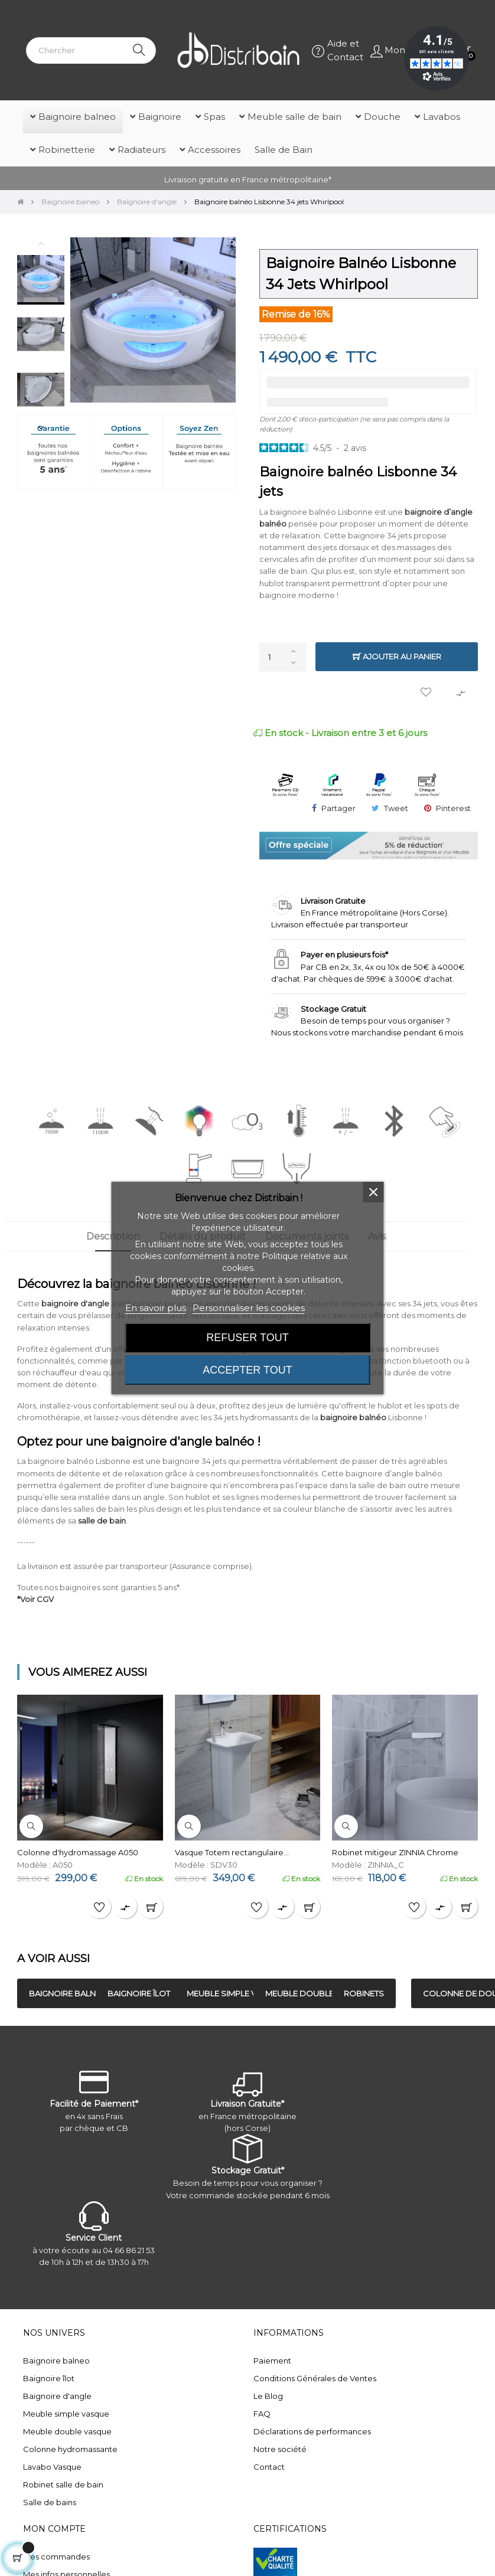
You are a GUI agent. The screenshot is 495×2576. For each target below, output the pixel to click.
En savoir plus (155, 1307)
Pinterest (453, 808)
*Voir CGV (35, 1599)
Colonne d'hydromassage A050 (77, 1852)
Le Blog (268, 2396)
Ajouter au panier (397, 657)
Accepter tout (247, 1370)
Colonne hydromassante (70, 2449)
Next (40, 427)
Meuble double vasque (67, 2431)
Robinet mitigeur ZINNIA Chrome (395, 1852)
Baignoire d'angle (57, 2396)
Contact (269, 2467)
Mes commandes (56, 2556)
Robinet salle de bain (63, 2484)
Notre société (280, 2449)
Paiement (272, 2360)
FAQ (262, 2413)
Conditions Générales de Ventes (314, 2378)
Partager (338, 808)
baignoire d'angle (75, 1303)
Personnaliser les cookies (249, 1307)
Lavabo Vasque (52, 2467)
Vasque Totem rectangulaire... (232, 1852)
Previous (40, 243)
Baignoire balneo (56, 2360)
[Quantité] (283, 657)
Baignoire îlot (48, 2378)
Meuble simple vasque (66, 2413)
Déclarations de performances (312, 2431)
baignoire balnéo (353, 1417)
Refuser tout (247, 1337)
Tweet (396, 808)
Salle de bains (49, 2502)
